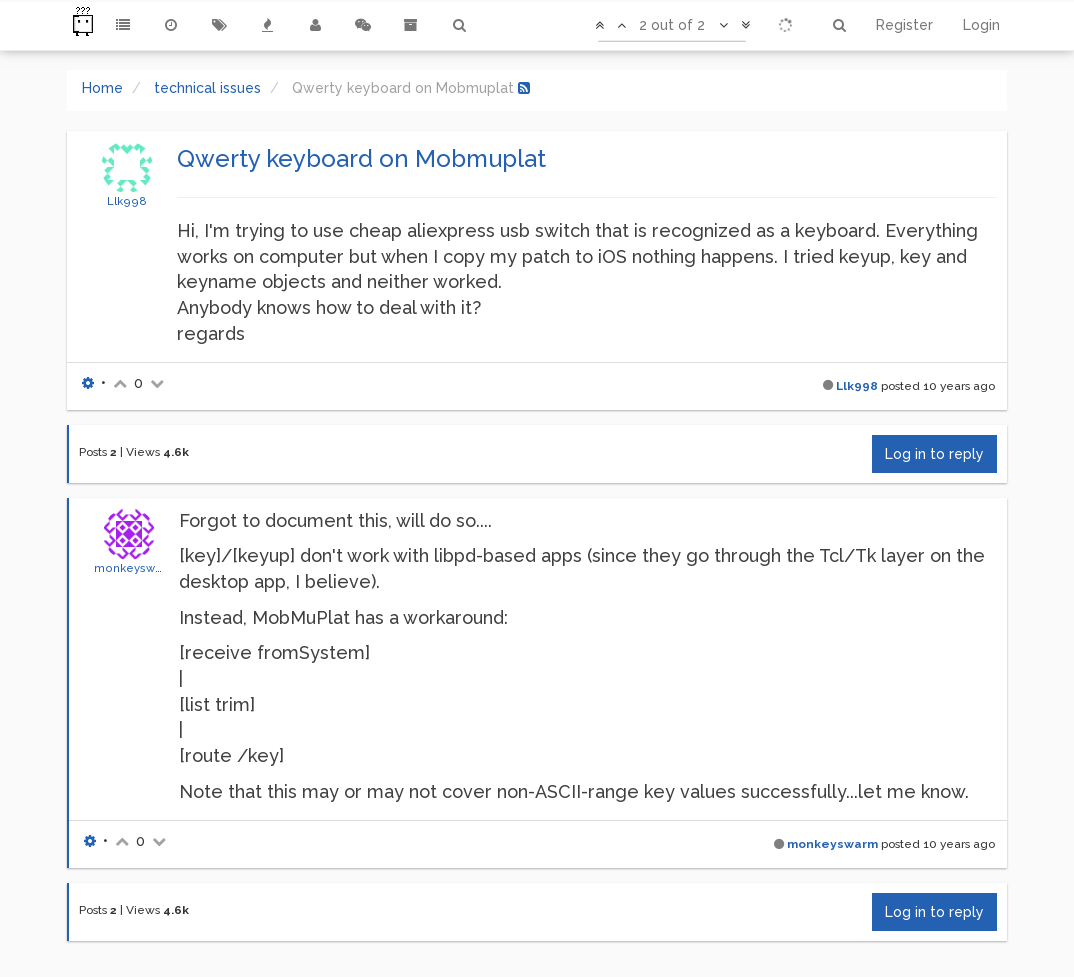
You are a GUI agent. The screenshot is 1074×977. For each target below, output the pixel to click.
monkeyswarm (135, 568)
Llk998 (127, 201)
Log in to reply (934, 454)
